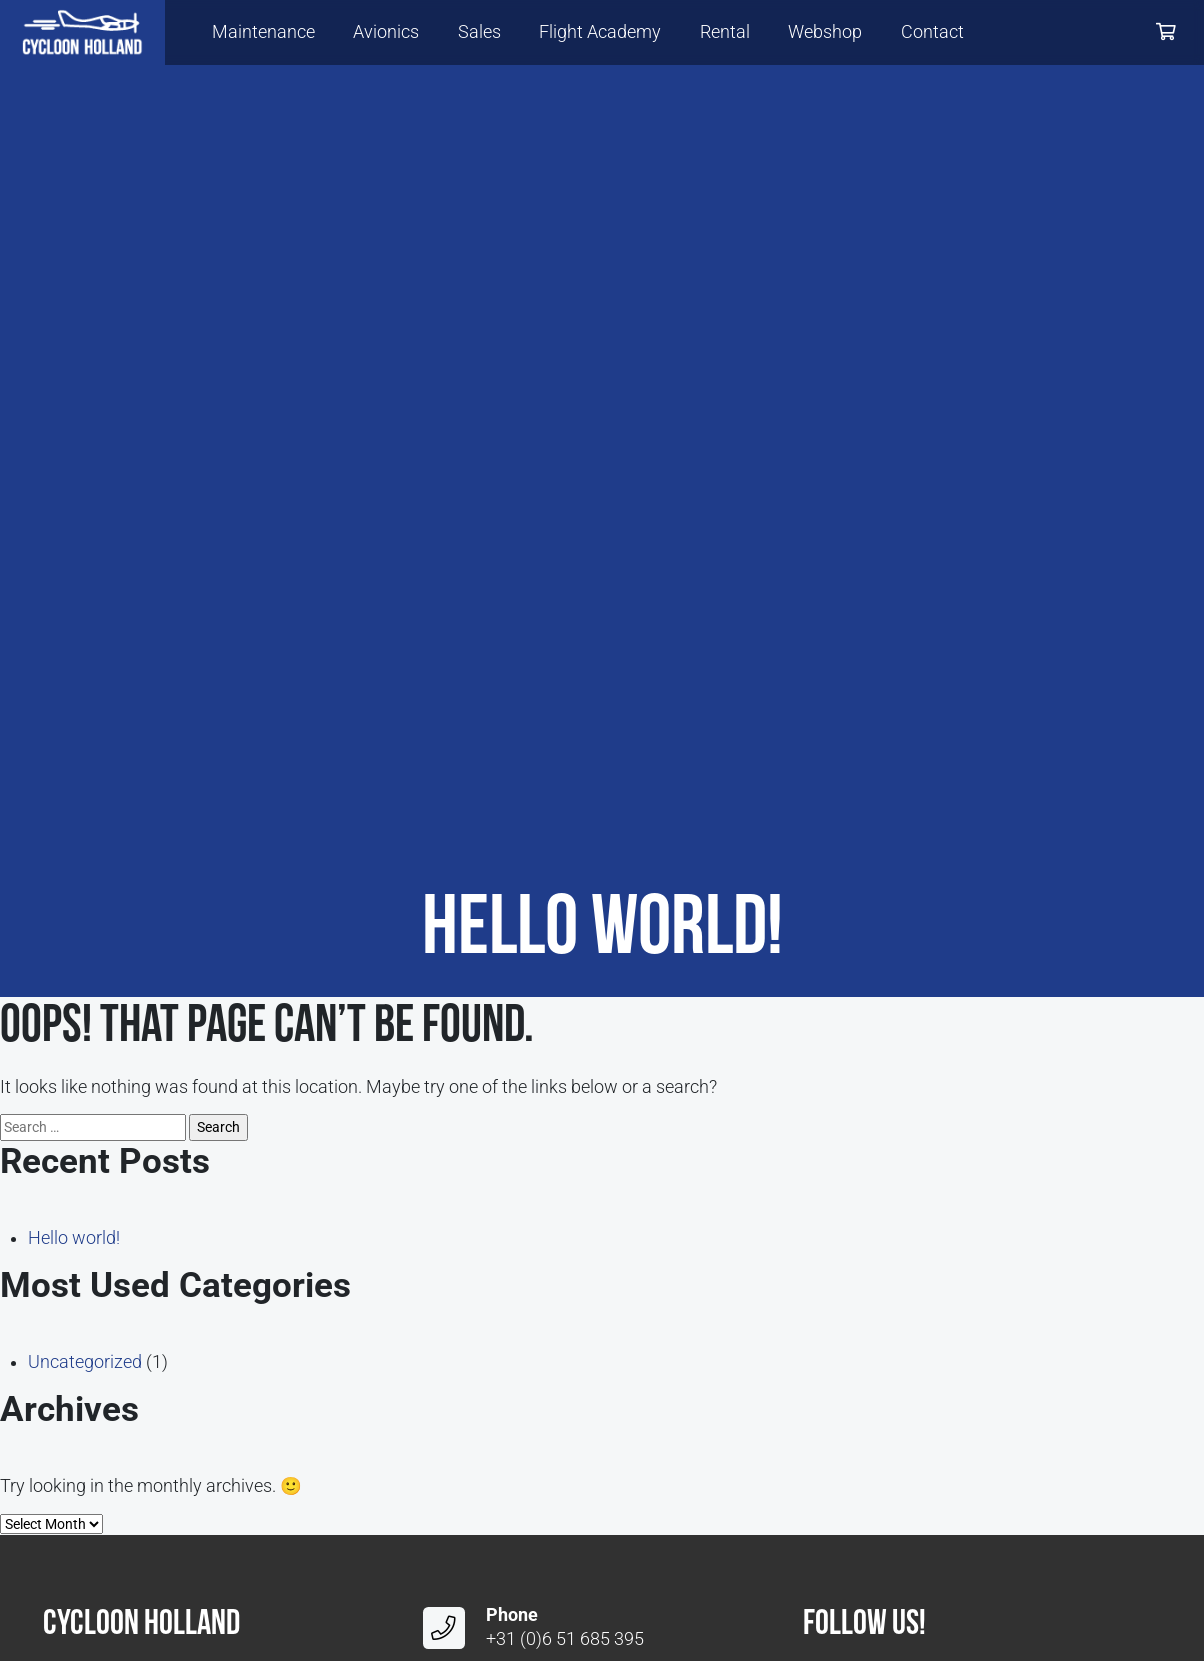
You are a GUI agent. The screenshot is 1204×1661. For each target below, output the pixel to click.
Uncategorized (85, 1362)
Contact (932, 32)
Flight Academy (600, 32)
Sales (479, 32)
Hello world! (74, 1238)
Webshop (825, 32)
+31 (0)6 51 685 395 (565, 1639)
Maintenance (263, 32)
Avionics (386, 32)
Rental (725, 32)
